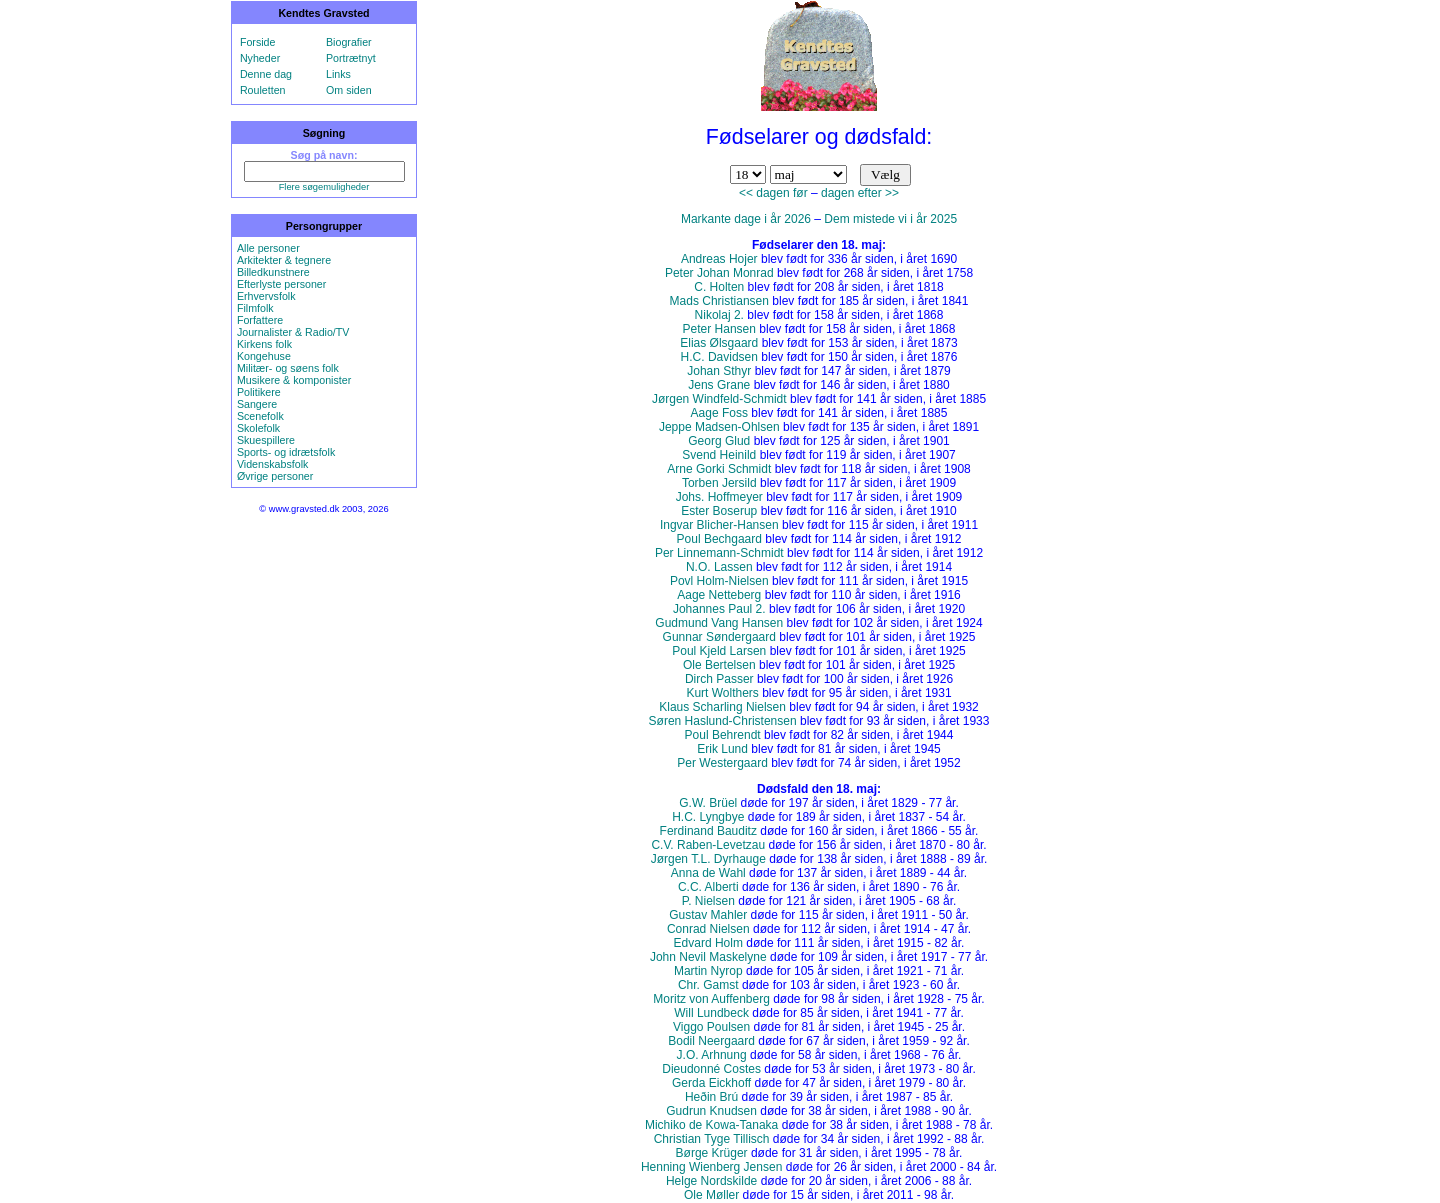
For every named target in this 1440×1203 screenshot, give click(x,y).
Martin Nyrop (708, 971)
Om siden (349, 90)
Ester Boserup (719, 511)
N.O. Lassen (719, 567)
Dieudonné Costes (711, 1069)
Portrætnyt (351, 58)
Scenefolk (260, 416)
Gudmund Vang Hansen (719, 623)
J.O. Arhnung (712, 1055)
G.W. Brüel (708, 803)
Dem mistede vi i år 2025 (890, 219)
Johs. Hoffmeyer (719, 497)
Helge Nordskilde (711, 1181)
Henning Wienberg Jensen (711, 1167)
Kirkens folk (264, 344)
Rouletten (263, 90)
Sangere (257, 404)
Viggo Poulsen (711, 1027)
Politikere (259, 392)
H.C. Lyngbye (708, 817)
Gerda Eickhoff (711, 1083)
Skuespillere (266, 440)
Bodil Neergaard (711, 1041)
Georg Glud (719, 441)
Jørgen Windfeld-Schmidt (719, 399)
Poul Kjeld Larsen (719, 651)
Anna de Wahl (708, 873)
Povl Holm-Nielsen (719, 581)
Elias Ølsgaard (719, 343)
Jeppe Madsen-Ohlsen (719, 427)
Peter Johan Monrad (719, 273)
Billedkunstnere (273, 272)
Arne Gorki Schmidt (719, 469)
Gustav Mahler (708, 915)
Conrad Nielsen (708, 929)
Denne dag (266, 74)
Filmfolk (255, 308)
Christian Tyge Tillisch (712, 1139)
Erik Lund (722, 749)
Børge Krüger (712, 1153)
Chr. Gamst (708, 985)
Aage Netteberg (719, 595)
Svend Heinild (719, 455)
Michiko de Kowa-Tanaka (711, 1125)
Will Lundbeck (711, 1013)
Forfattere (260, 320)
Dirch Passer (719, 679)
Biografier (349, 42)
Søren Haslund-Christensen (723, 721)
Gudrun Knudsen (711, 1111)
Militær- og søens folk (288, 368)
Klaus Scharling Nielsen (722, 707)
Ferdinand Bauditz (708, 831)
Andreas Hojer (719, 259)
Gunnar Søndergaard (719, 637)
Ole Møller (711, 1195)
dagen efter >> (860, 193)
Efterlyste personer (281, 284)
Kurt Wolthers (722, 693)
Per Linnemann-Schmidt (719, 553)
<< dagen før (773, 193)
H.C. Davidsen (719, 357)
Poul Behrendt (723, 735)
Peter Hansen (719, 329)
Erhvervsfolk (266, 296)
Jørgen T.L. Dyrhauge (708, 859)
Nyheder (260, 58)
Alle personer (268, 248)
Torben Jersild (719, 483)
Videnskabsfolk (272, 464)
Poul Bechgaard (719, 539)
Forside (258, 42)
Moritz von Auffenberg (711, 999)
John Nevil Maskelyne (708, 957)
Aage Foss (719, 413)
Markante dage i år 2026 (746, 219)
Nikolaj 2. (719, 315)
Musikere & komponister (294, 380)
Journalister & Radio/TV (293, 332)
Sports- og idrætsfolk (286, 452)
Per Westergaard (722, 763)
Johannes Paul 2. (719, 609)
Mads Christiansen (719, 301)
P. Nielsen (708, 901)
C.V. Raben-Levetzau (708, 845)
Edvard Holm (708, 943)
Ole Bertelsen (719, 665)
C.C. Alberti (708, 887)
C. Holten (719, 287)
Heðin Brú (711, 1097)
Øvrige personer (275, 476)
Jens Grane (719, 385)
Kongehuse (264, 356)
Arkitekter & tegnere (284, 260)
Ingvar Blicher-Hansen (719, 525)
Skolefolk (258, 428)
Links (338, 74)
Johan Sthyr (719, 371)
